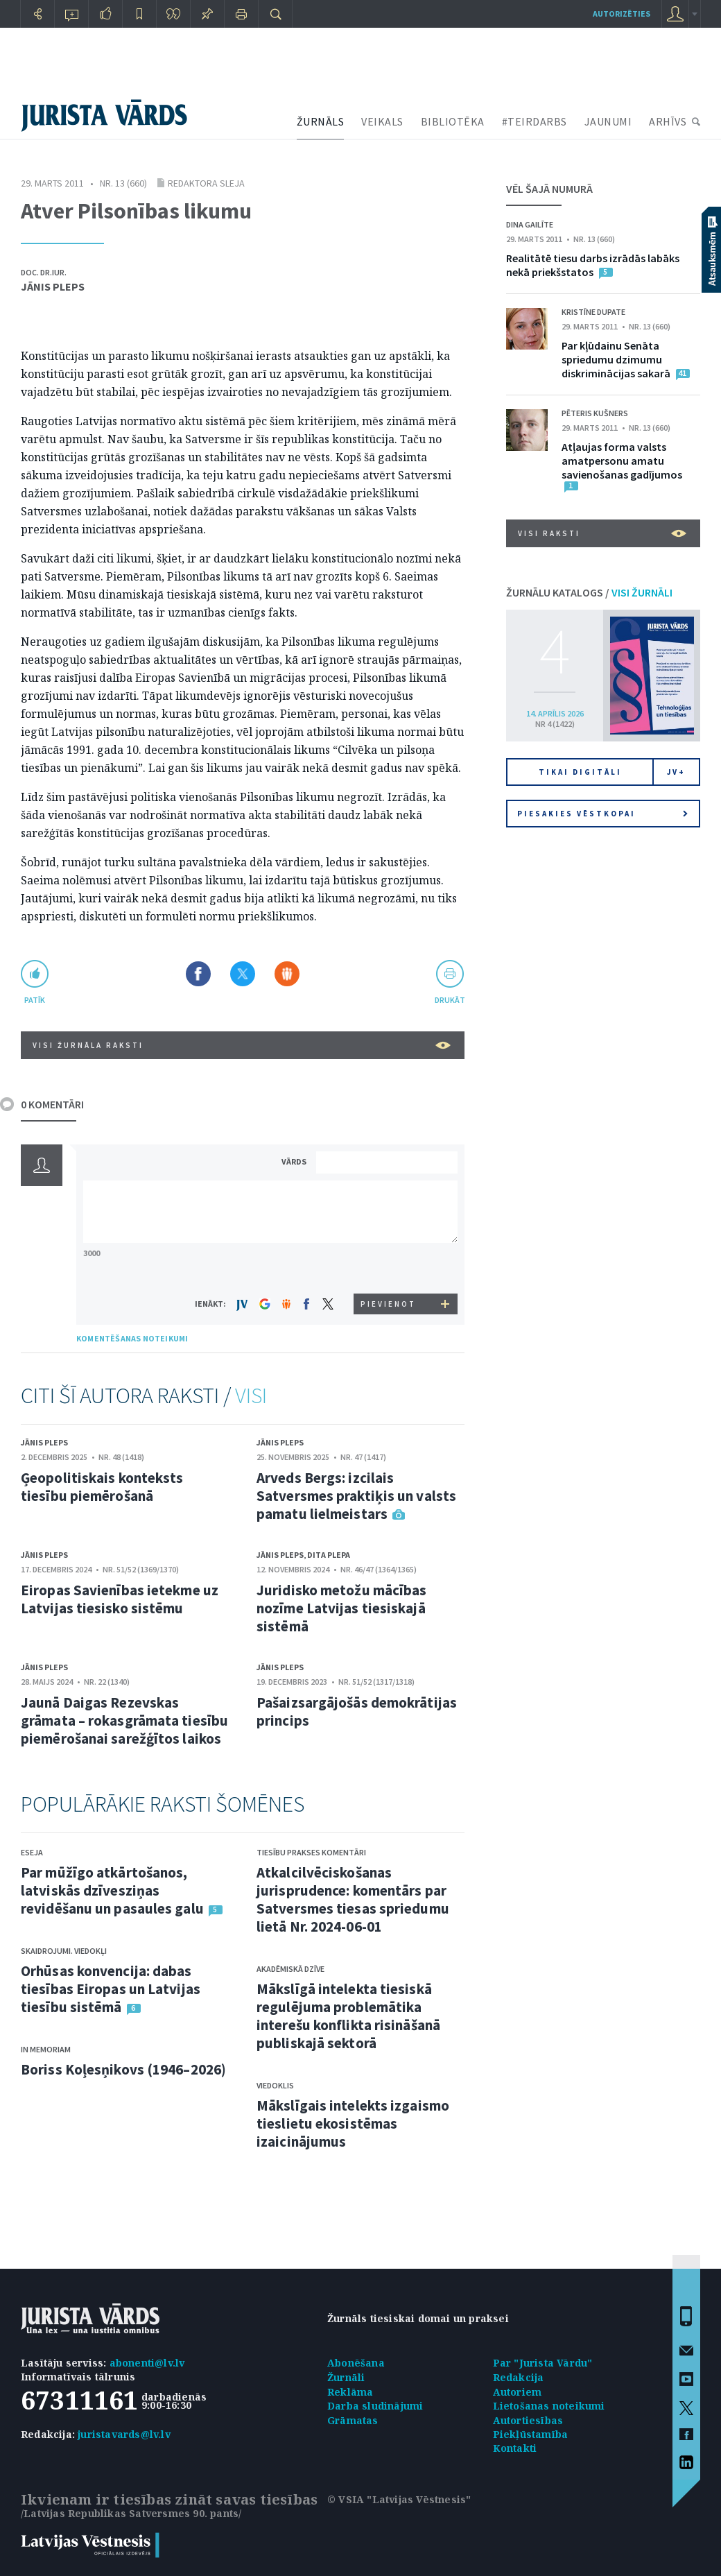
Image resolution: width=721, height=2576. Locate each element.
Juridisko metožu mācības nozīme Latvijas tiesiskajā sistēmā (341, 1608)
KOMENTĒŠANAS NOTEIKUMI (132, 1338)
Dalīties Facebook (198, 973)
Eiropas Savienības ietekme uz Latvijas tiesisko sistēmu (119, 1599)
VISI (251, 1395)
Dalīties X (242, 973)
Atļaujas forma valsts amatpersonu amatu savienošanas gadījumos (622, 460)
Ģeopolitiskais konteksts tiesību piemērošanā (102, 1486)
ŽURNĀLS (321, 121)
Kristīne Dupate (593, 312)
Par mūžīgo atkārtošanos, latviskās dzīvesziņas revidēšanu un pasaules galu (112, 1890)
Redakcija (518, 2377)
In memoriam (46, 2049)
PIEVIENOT (388, 1304)
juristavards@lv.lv (124, 2434)
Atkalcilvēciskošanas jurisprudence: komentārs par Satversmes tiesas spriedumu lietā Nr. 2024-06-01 (353, 1899)
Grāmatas (353, 2420)
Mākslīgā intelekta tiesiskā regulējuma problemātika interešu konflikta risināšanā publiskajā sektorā (348, 2016)
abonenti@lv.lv (147, 2362)
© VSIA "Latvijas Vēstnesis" (399, 2499)
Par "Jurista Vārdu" (543, 2362)
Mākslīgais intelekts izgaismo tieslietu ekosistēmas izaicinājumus (353, 2123)
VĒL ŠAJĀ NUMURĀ (549, 189)
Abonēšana (356, 2362)
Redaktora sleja (206, 183)
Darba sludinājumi (375, 2405)
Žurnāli (346, 2377)
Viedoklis (275, 2085)
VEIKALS (382, 121)
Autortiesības (528, 2420)
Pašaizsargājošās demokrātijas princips (357, 1711)
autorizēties (621, 13)
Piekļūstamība (530, 2434)
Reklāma (350, 2391)
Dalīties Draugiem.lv (287, 973)
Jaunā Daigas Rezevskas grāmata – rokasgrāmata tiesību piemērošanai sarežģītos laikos (124, 1720)
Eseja (32, 1852)
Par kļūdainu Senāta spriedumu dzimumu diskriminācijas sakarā (616, 359)
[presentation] (389, 1267)
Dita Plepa (328, 1554)
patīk (34, 1000)
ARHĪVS (667, 121)
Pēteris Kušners (595, 413)
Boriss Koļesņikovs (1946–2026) (123, 2069)
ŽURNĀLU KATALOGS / (589, 592)
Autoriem (517, 2391)
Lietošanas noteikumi (549, 2405)
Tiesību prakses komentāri (311, 1852)
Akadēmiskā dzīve (290, 1969)
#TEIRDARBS (534, 121)
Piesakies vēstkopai (602, 813)
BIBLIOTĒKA (453, 121)
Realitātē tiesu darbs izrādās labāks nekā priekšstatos (592, 265)
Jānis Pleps (53, 286)
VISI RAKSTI (602, 533)
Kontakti (515, 2448)
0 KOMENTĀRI (52, 1104)
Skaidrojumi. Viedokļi (64, 1951)
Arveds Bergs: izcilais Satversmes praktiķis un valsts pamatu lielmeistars (356, 1495)
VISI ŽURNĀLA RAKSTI (242, 1045)
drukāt (449, 1000)
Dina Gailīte (529, 224)
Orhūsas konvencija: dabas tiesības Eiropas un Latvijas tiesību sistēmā (110, 1988)
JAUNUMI (608, 121)
